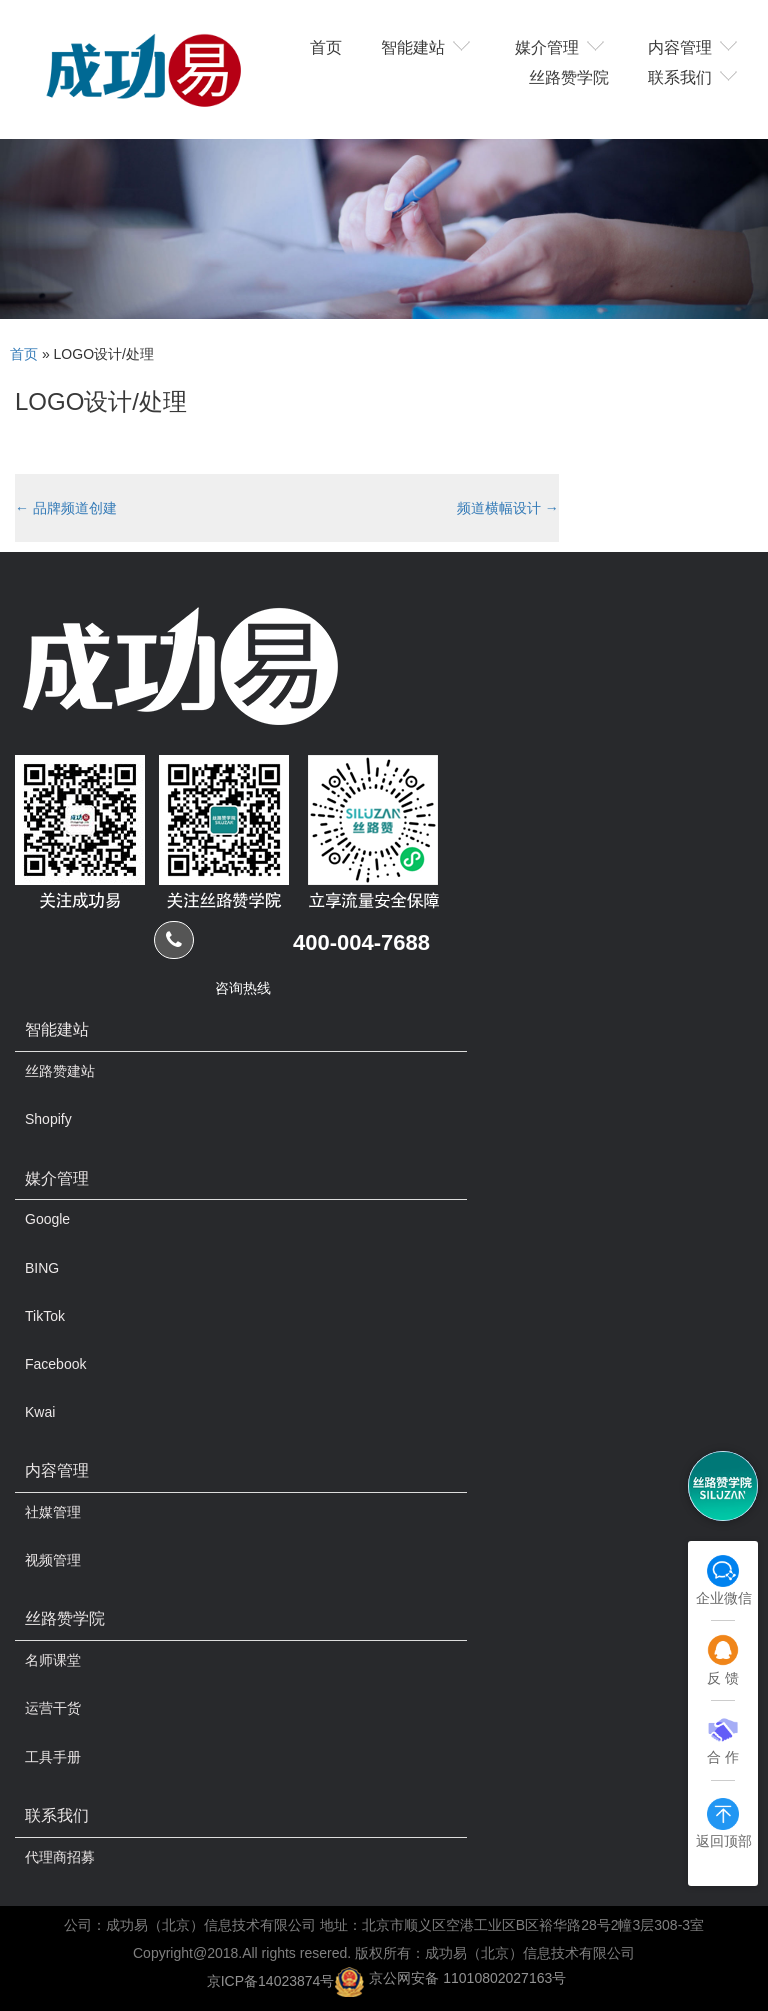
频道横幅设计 (508, 508)
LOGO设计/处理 (101, 401)
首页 (326, 46)
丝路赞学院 (569, 76)
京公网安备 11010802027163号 (467, 1978)
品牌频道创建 (66, 508)
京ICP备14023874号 (271, 1980)
